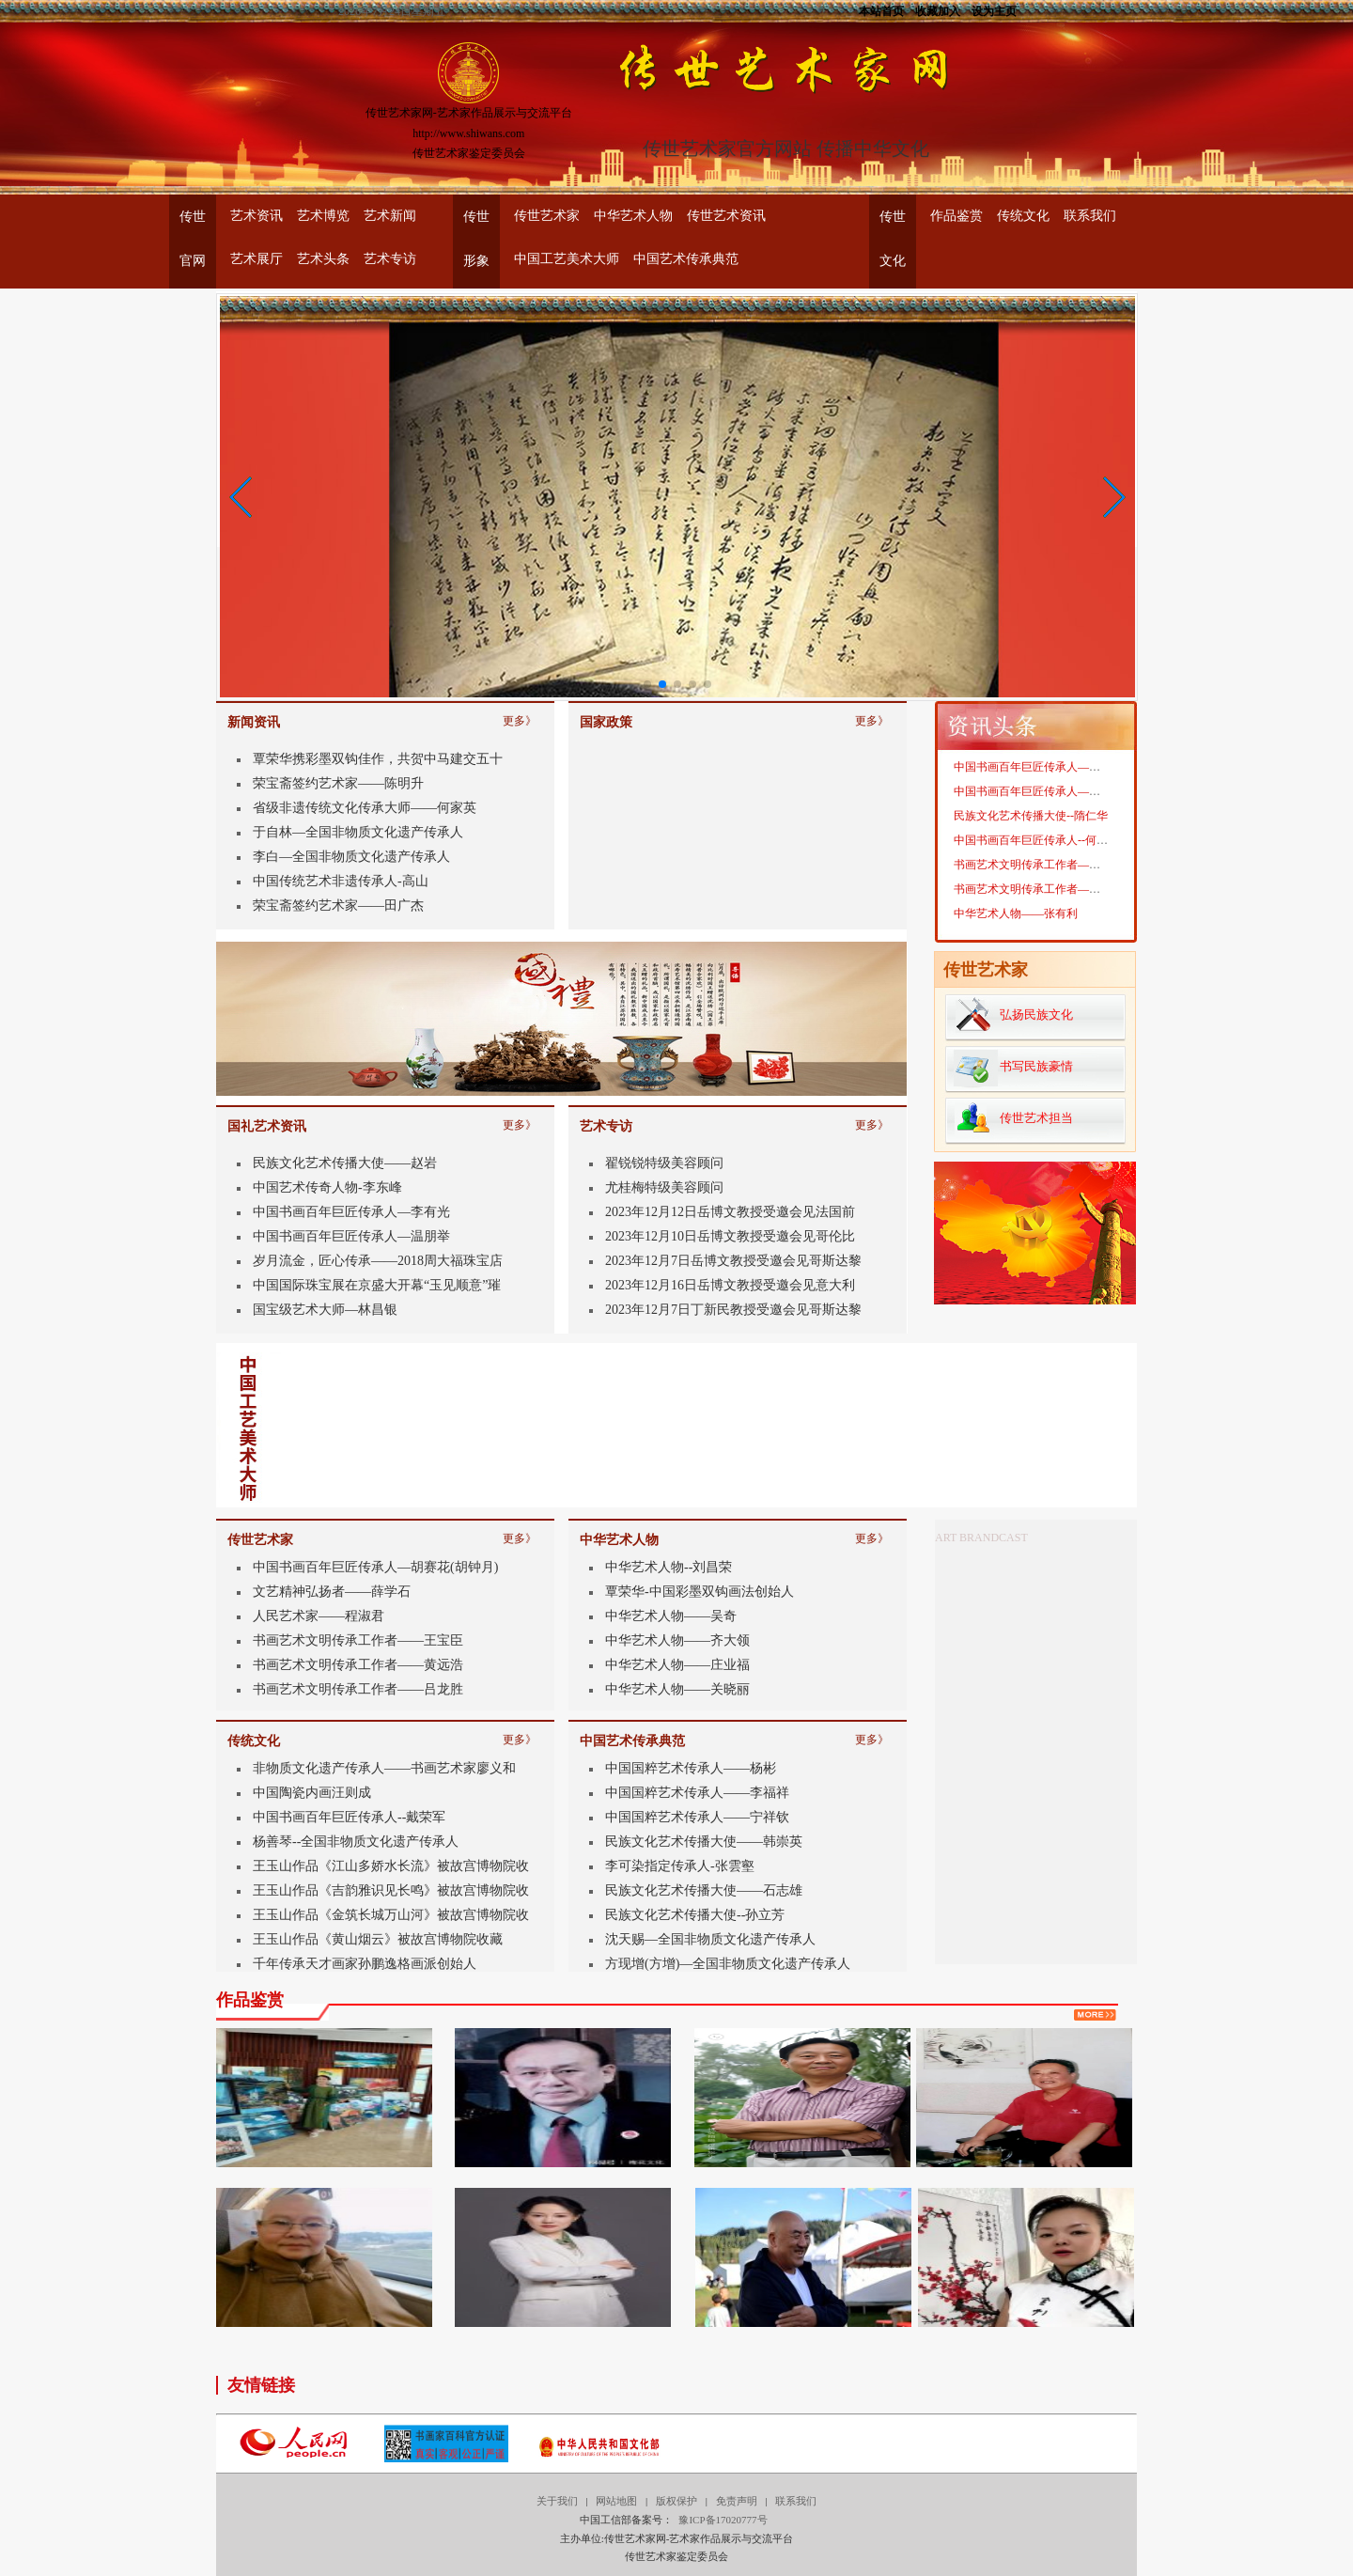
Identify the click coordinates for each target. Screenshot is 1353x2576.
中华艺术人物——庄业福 (677, 1665)
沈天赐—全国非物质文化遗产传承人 (710, 1939)
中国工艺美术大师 (566, 259)
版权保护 (676, 2500)
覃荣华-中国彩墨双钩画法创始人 (699, 1592)
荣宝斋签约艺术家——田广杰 (338, 905)
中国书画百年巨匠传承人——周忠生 (1044, 791)
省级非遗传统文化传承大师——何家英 (364, 808)
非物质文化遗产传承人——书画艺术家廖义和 (384, 1768)
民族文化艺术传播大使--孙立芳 (695, 1915)
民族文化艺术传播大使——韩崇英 (703, 1841)
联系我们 (1090, 216)
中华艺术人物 (633, 216)
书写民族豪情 (1036, 1066)
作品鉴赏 (956, 216)
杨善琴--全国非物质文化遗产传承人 (356, 1841)
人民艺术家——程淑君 (318, 1616)
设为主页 (994, 10)
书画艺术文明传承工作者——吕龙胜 (358, 1689)
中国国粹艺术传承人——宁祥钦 (697, 1817)
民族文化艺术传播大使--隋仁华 (1031, 815)
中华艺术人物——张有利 (1016, 913)
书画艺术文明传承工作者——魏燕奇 (1044, 864)
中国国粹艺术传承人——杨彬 (690, 1768)
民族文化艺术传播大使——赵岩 (345, 1163)
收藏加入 (937, 10)
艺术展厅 (256, 259)
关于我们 (557, 2500)
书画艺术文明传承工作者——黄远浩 (358, 1665)
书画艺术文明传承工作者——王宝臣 (358, 1640)
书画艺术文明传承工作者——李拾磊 (1044, 889)
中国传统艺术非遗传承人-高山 (340, 881)
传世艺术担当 (1036, 1118)
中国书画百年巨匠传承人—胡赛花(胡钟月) (375, 1567)
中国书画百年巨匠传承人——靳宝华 (1044, 766)
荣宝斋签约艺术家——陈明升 (338, 783)
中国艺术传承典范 (686, 259)
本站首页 (881, 10)
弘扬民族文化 (1036, 1014)
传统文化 (1023, 216)
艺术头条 (323, 259)
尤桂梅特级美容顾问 (664, 1187)
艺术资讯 (256, 216)
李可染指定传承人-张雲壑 (679, 1866)
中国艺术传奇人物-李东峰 (327, 1187)
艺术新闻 (390, 216)
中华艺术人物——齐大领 (677, 1640)
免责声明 (736, 2500)
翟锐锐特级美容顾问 (664, 1163)
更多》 (520, 717)
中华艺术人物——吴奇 (671, 1616)
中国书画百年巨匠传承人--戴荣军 (349, 1817)
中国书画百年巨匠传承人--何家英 (1036, 840)
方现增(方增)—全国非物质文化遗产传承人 (727, 1964)
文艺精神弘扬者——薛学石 (332, 1592)
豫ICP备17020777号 (722, 2519)
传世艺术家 (547, 216)
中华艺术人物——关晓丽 (677, 1689)
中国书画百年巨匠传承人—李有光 (351, 1212)
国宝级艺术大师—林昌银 (325, 1310)
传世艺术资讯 (726, 216)
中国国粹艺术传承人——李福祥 (697, 1793)
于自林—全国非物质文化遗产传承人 (358, 832)
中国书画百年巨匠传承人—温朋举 (351, 1236)
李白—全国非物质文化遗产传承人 (351, 857)
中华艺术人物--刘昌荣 (668, 1567)
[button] (242, 497)
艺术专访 (390, 259)
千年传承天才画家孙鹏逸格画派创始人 (364, 1964)
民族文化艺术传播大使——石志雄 (703, 1890)
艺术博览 (323, 216)
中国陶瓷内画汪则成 (312, 1793)
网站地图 (616, 2500)
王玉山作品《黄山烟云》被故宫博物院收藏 (378, 1939)
